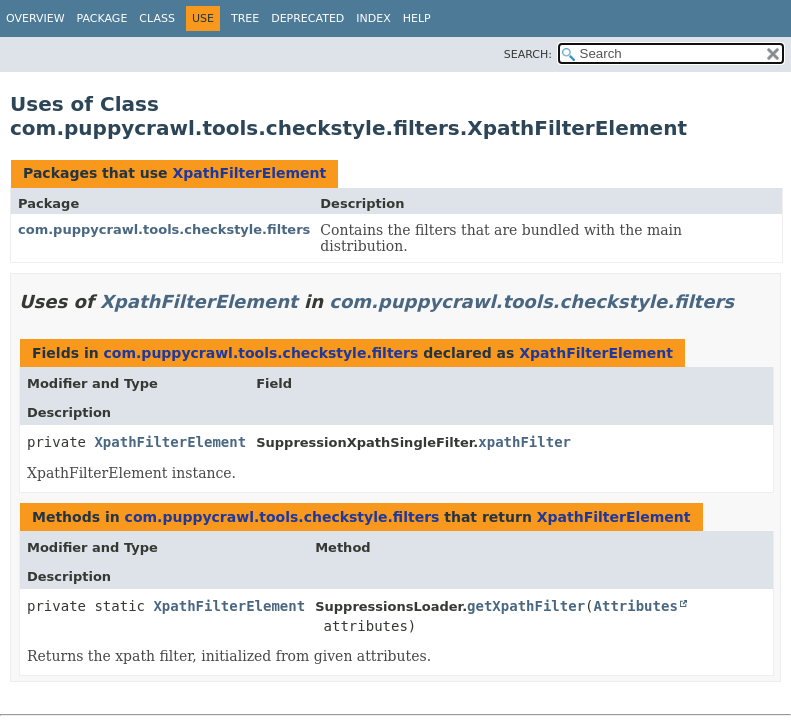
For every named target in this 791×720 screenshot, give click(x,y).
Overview (35, 18)
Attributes (636, 606)
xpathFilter (524, 442)
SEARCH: (528, 54)
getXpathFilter (526, 606)
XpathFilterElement (249, 173)
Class (157, 18)
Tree (245, 18)
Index (373, 18)
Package (102, 18)
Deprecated (307, 18)
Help (417, 18)
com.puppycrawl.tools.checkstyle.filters (164, 229)
